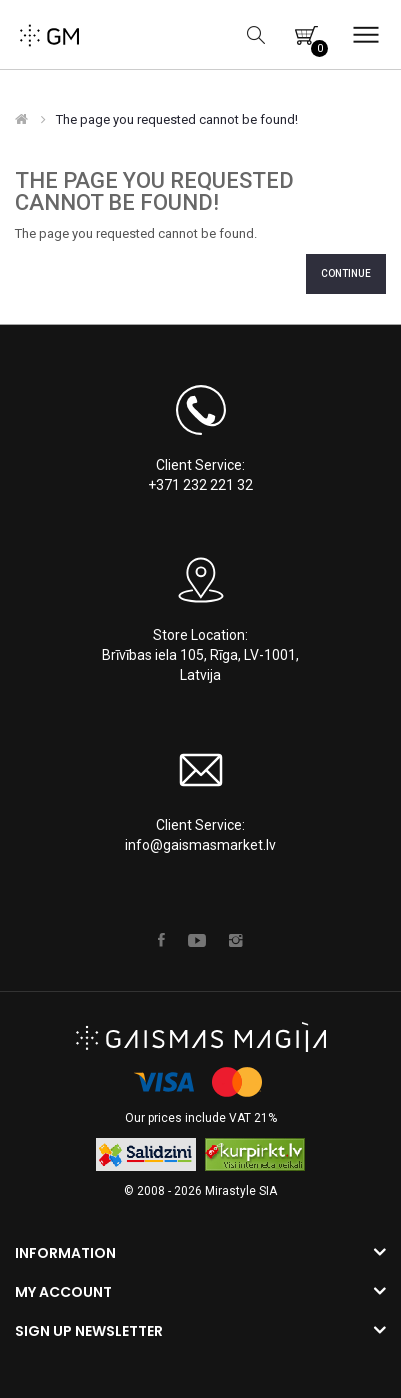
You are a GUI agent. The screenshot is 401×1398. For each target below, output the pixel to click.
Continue (346, 273)
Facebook (161, 940)
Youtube (197, 940)
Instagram (236, 940)
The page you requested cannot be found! (177, 119)
